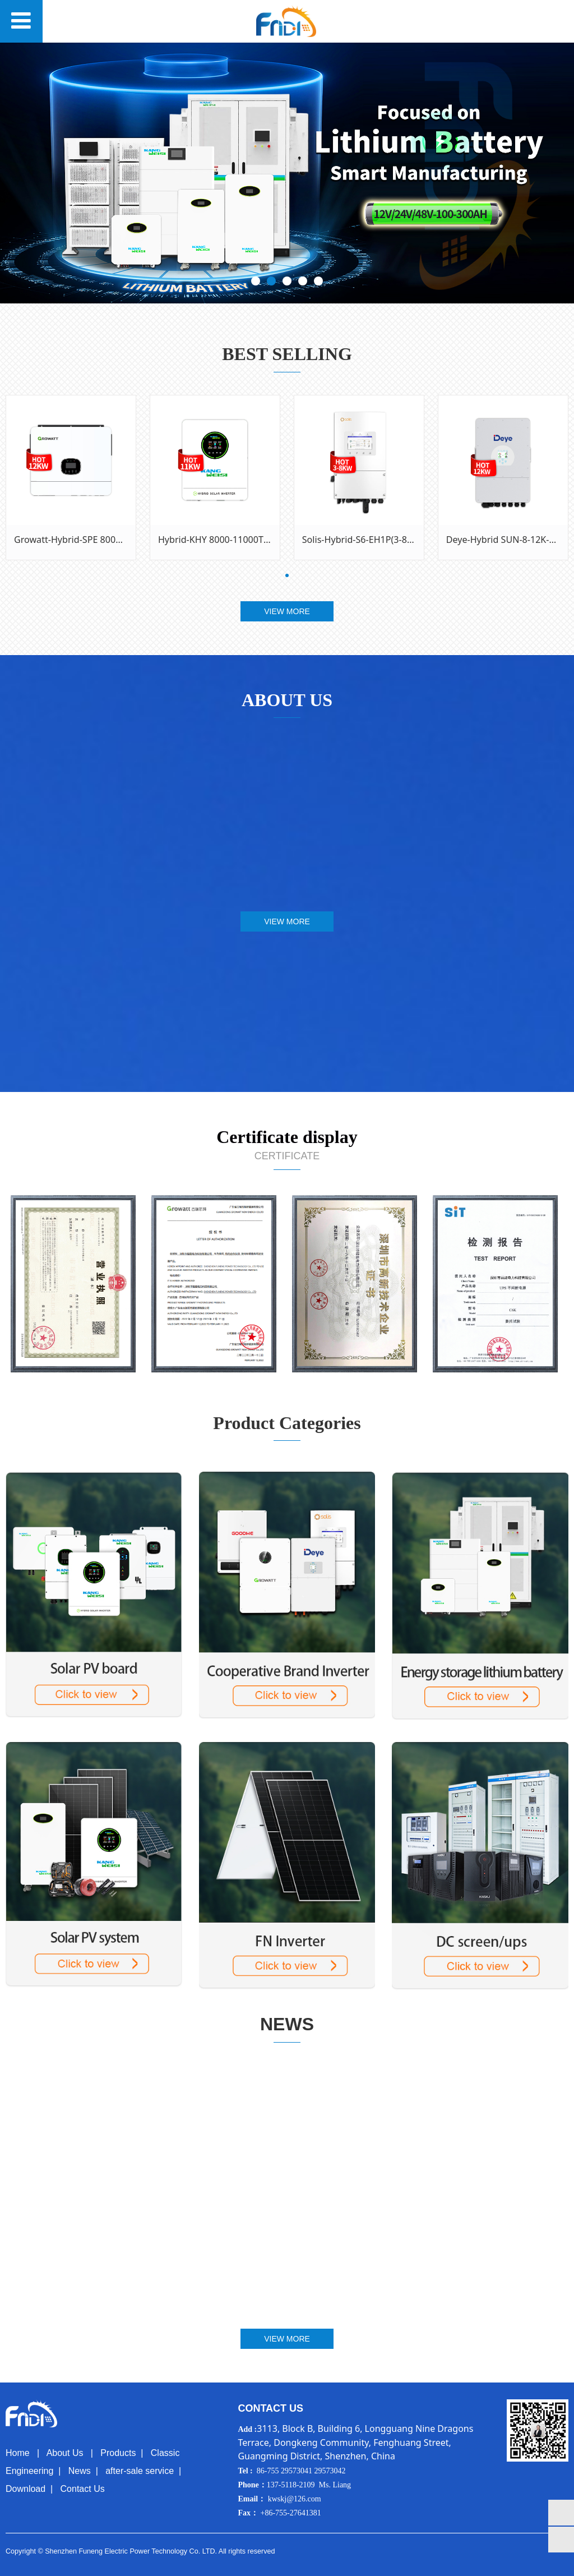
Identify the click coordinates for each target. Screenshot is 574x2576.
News (79, 2471)
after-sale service (139, 2471)
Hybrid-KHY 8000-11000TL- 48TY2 (228, 539)
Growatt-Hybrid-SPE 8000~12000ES (87, 539)
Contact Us (83, 2489)
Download (25, 2489)
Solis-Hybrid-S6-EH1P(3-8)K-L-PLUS (374, 539)
